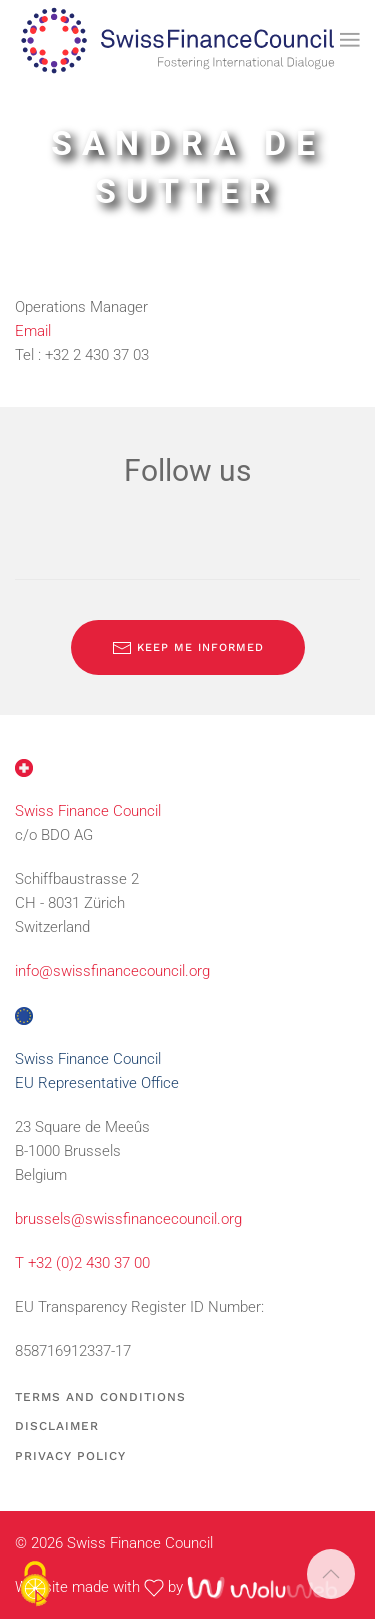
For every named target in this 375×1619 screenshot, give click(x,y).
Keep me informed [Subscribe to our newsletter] (188, 648)
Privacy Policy (70, 1456)
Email (33, 331)
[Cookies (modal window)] (35, 1585)
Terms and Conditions (100, 1397)
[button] (350, 40)
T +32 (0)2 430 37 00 (82, 1263)
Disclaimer (57, 1426)
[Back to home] (177, 40)
